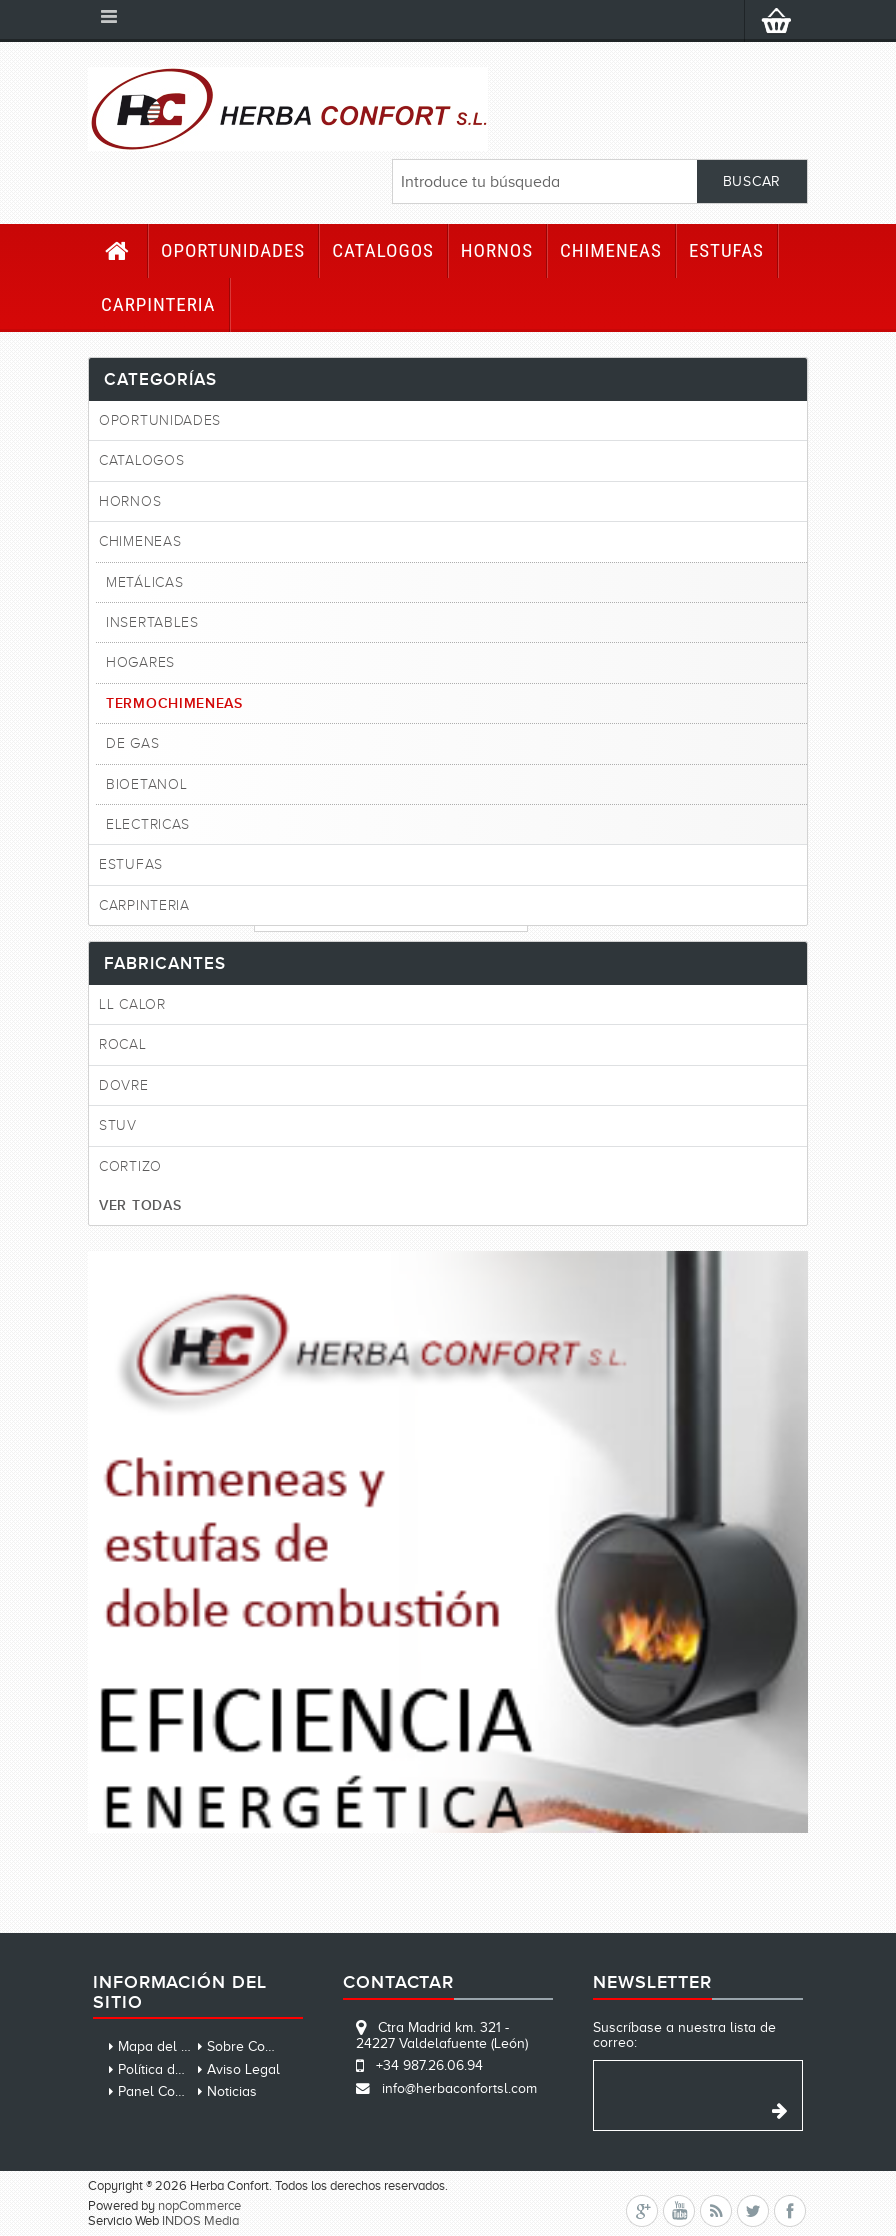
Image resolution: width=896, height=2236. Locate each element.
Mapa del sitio (162, 2046)
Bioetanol (146, 784)
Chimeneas (611, 250)
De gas (132, 743)
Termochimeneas (174, 703)
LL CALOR (132, 1004)
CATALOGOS (383, 250)
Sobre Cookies (252, 2046)
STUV (118, 1125)
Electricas (148, 824)
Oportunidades (233, 250)
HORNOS (497, 250)
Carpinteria (158, 304)
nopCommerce (199, 2205)
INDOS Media (200, 2220)
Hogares (140, 662)
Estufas (726, 250)
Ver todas (140, 1205)
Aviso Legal (243, 2069)
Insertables (152, 622)
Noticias (232, 2091)
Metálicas (144, 582)
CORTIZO (130, 1166)
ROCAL (123, 1044)
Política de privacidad (185, 2069)
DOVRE (124, 1085)
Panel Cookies (163, 2091)
